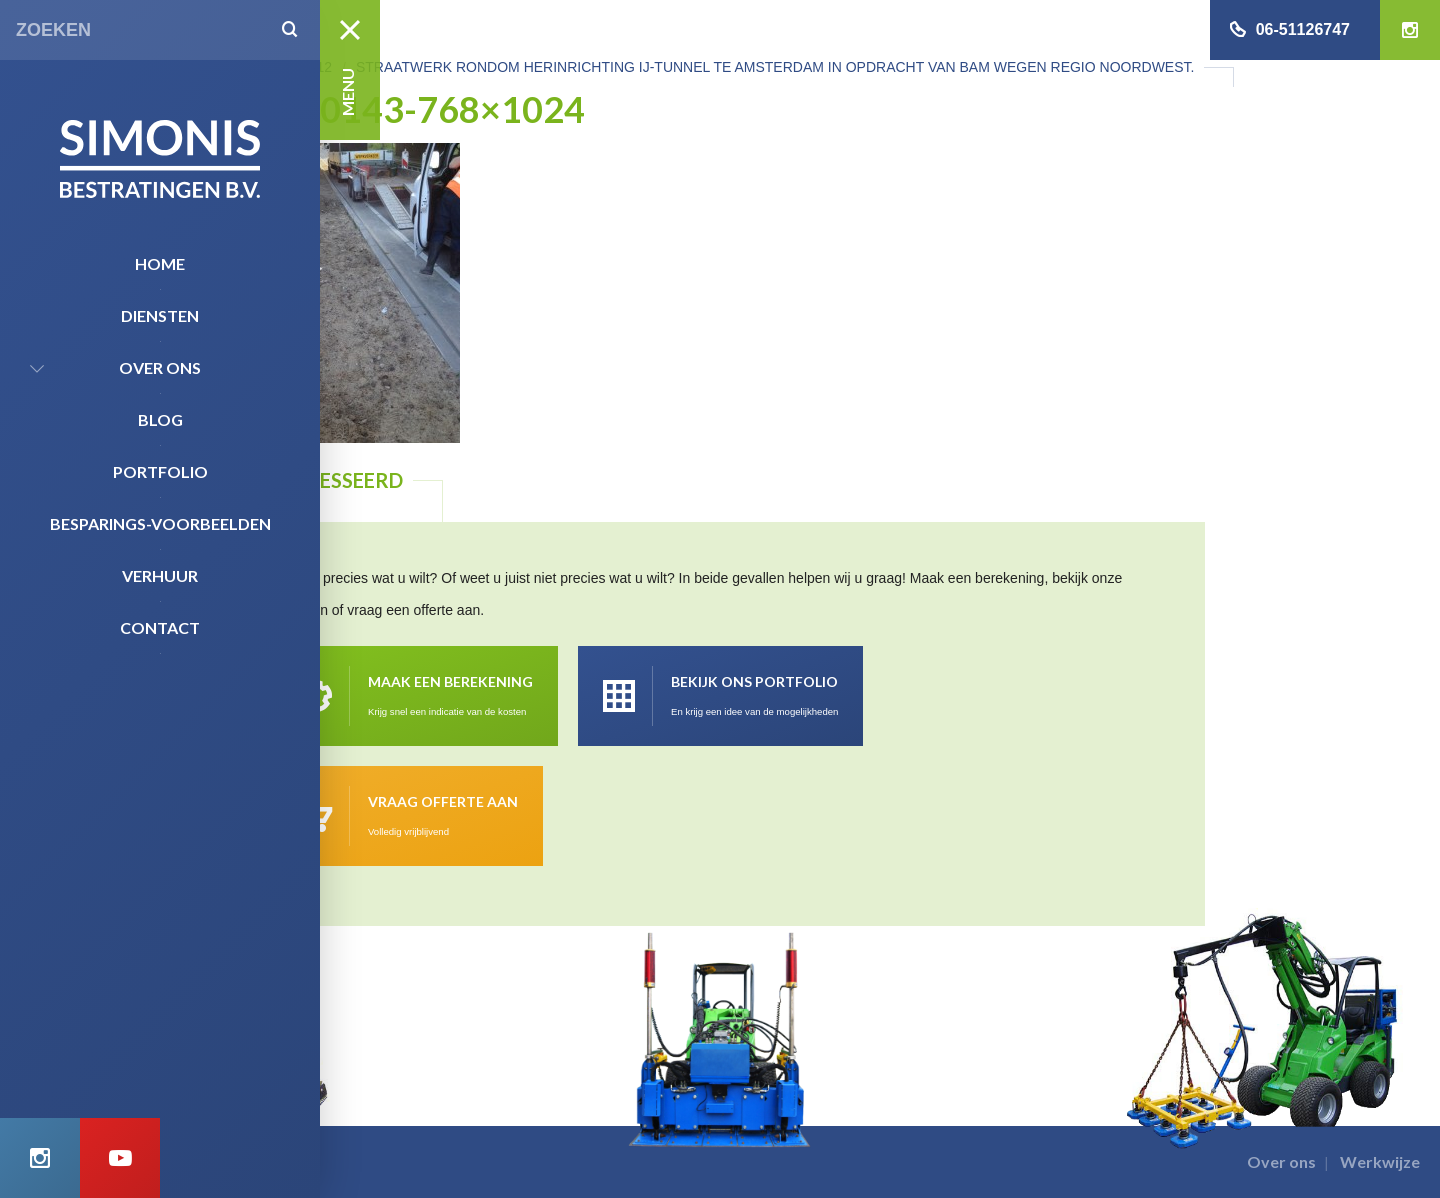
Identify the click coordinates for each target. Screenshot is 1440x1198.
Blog (160, 419)
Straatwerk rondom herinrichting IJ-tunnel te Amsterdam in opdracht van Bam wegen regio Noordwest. (775, 67)
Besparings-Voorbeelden (160, 523)
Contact (160, 627)
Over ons (160, 367)
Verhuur (160, 575)
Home (160, 263)
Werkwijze (1380, 1161)
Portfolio (160, 471)
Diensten (160, 315)
